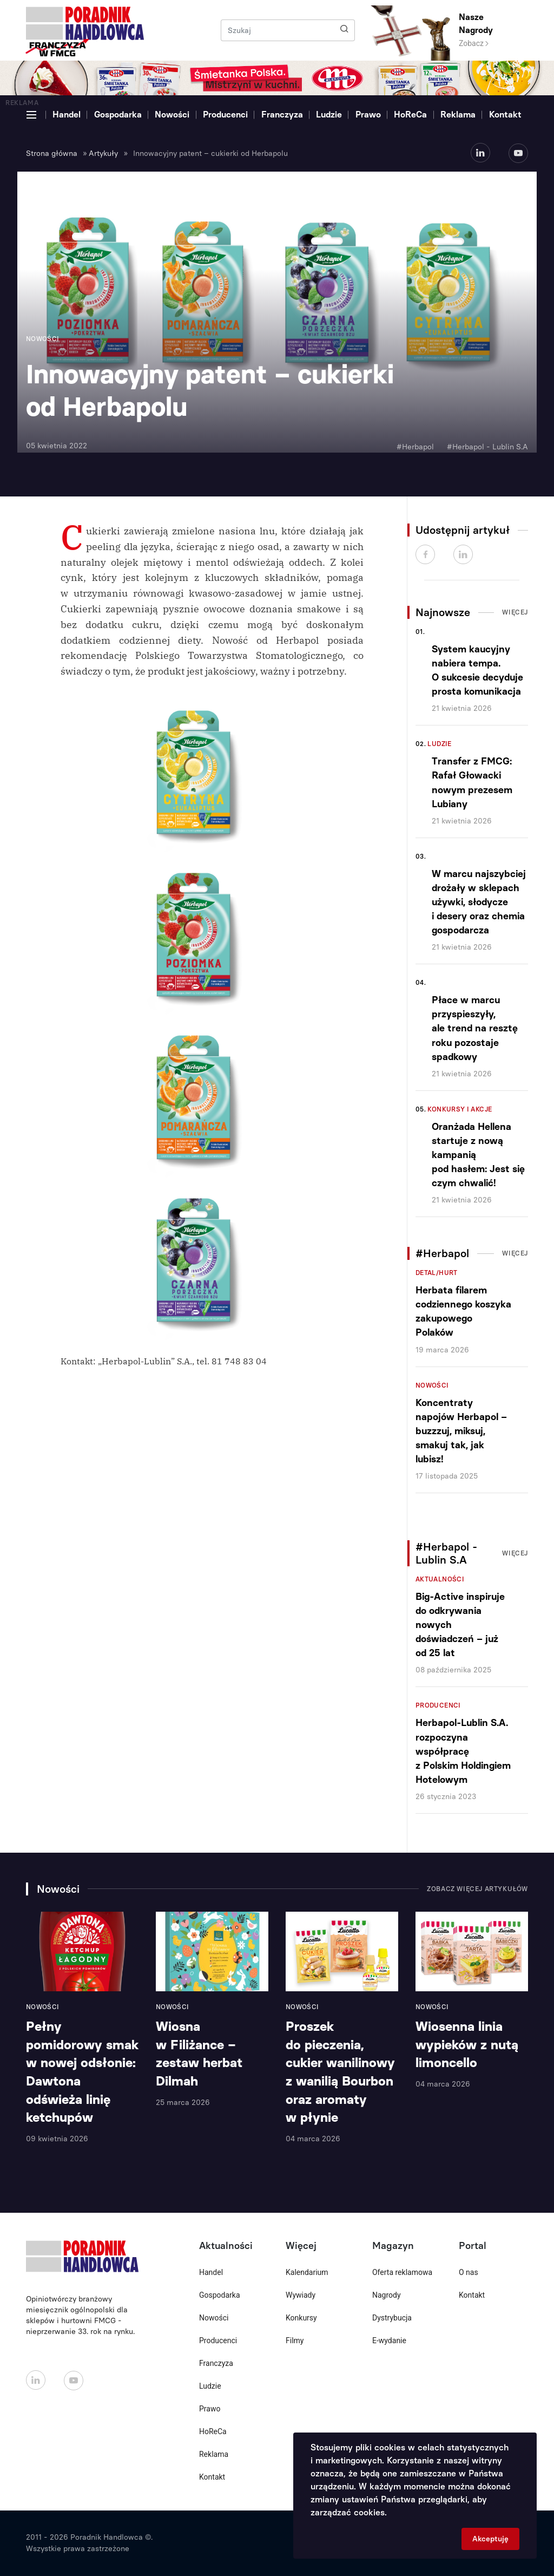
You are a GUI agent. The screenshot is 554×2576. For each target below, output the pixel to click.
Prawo (368, 114)
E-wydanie (389, 2340)
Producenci (225, 114)
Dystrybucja (392, 2317)
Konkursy (301, 2317)
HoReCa (410, 114)
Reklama (458, 114)
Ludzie (329, 114)
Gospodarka (118, 114)
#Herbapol (415, 447)
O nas (468, 2272)
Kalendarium (307, 2272)
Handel (66, 114)
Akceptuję (490, 2539)
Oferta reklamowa (402, 2272)
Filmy (295, 2340)
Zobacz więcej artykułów (477, 1889)
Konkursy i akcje (459, 1109)
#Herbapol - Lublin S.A (487, 447)
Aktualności (440, 1579)
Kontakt (505, 114)
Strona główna (51, 153)
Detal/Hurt (437, 1273)
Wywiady (300, 2295)
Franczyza (282, 114)
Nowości (172, 114)
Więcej (515, 612)
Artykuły (103, 153)
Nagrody (386, 2295)
